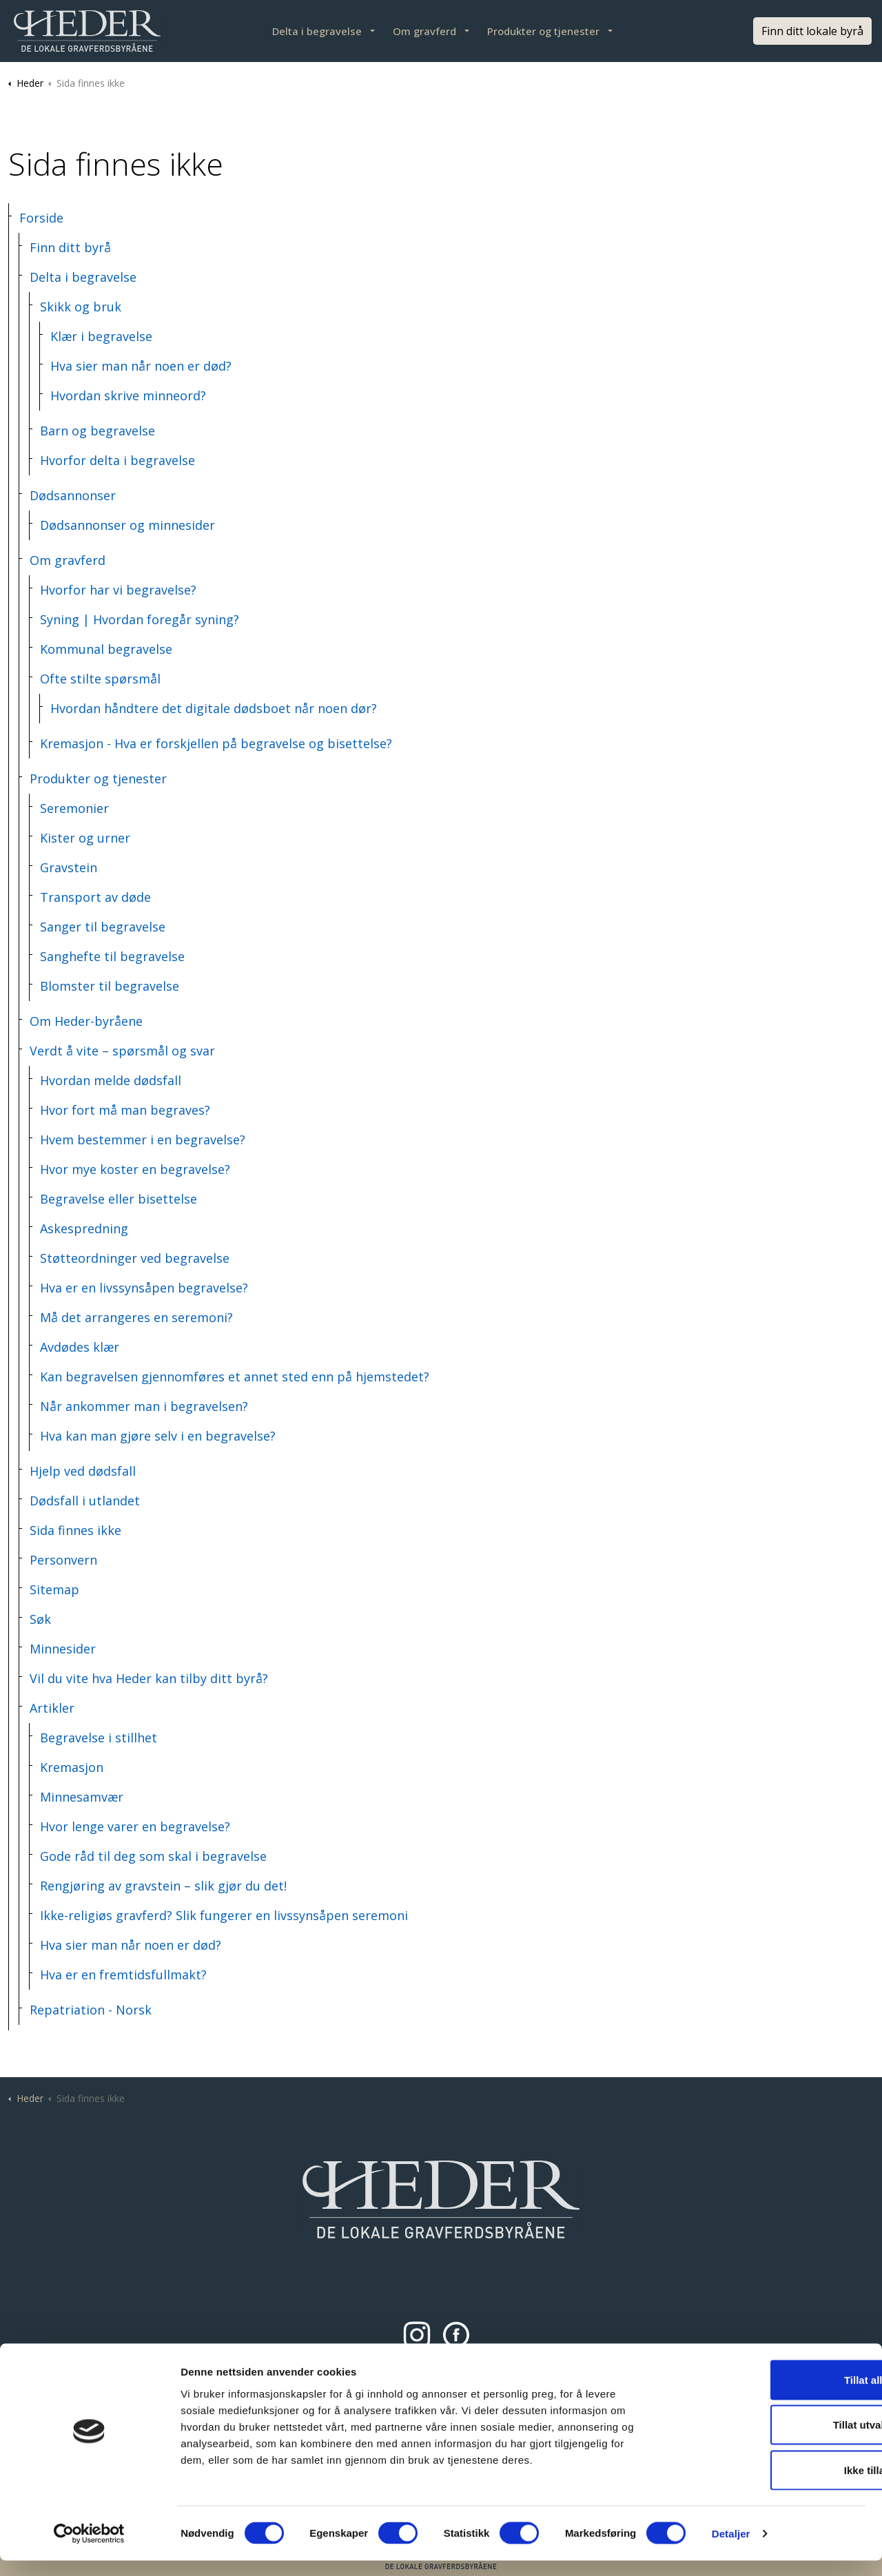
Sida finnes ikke (75, 1530)
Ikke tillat (767, 2485)
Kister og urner (85, 838)
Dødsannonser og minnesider (127, 525)
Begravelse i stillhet (98, 1737)
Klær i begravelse (101, 336)
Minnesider (63, 1648)
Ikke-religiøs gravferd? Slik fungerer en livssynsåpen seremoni (224, 1915)
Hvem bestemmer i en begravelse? (142, 1139)
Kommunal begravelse (106, 649)
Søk (40, 1619)
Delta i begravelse (317, 31)
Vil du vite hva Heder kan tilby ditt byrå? (149, 1678)
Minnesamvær (81, 1797)
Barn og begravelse (97, 430)
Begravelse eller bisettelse (118, 1199)
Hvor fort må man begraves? (125, 1110)
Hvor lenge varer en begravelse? (135, 1826)
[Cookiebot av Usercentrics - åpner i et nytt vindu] (89, 2549)
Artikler (52, 1708)
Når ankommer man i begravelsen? (144, 1406)
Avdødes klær (79, 1347)
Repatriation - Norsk (91, 2009)
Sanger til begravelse (102, 926)
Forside (41, 217)
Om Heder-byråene (86, 1021)
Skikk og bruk (80, 306)
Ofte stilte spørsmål (100, 678)
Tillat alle (767, 2395)
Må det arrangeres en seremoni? (136, 1317)
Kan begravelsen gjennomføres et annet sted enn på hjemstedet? (234, 1376)
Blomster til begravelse (109, 986)
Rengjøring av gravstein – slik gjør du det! (163, 1885)
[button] (441, 2199)
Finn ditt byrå (70, 247)
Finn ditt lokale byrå (812, 31)
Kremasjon (71, 1767)
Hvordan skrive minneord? (128, 395)
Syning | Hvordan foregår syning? (139, 619)
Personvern (63, 1560)
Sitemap (54, 1589)
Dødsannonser (73, 495)
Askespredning (84, 1228)
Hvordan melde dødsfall (110, 1080)
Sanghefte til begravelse (112, 956)
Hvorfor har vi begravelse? (118, 589)
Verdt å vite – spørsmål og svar (122, 1050)
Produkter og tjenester (543, 31)
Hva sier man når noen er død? (141, 366)
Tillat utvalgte (767, 2440)
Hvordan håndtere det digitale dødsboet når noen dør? (213, 708)
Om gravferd (424, 31)
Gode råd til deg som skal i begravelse (153, 1856)
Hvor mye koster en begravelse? (135, 1169)
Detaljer (731, 2549)
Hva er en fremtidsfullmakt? (123, 1974)
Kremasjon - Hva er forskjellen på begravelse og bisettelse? (216, 743)
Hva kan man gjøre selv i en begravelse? (158, 1436)
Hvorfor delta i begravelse (117, 460)
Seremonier (74, 808)
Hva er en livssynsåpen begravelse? (144, 1287)
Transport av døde (95, 897)
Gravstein (68, 867)
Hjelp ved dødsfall (83, 1471)
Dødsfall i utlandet (85, 1500)
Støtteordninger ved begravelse (134, 1258)
